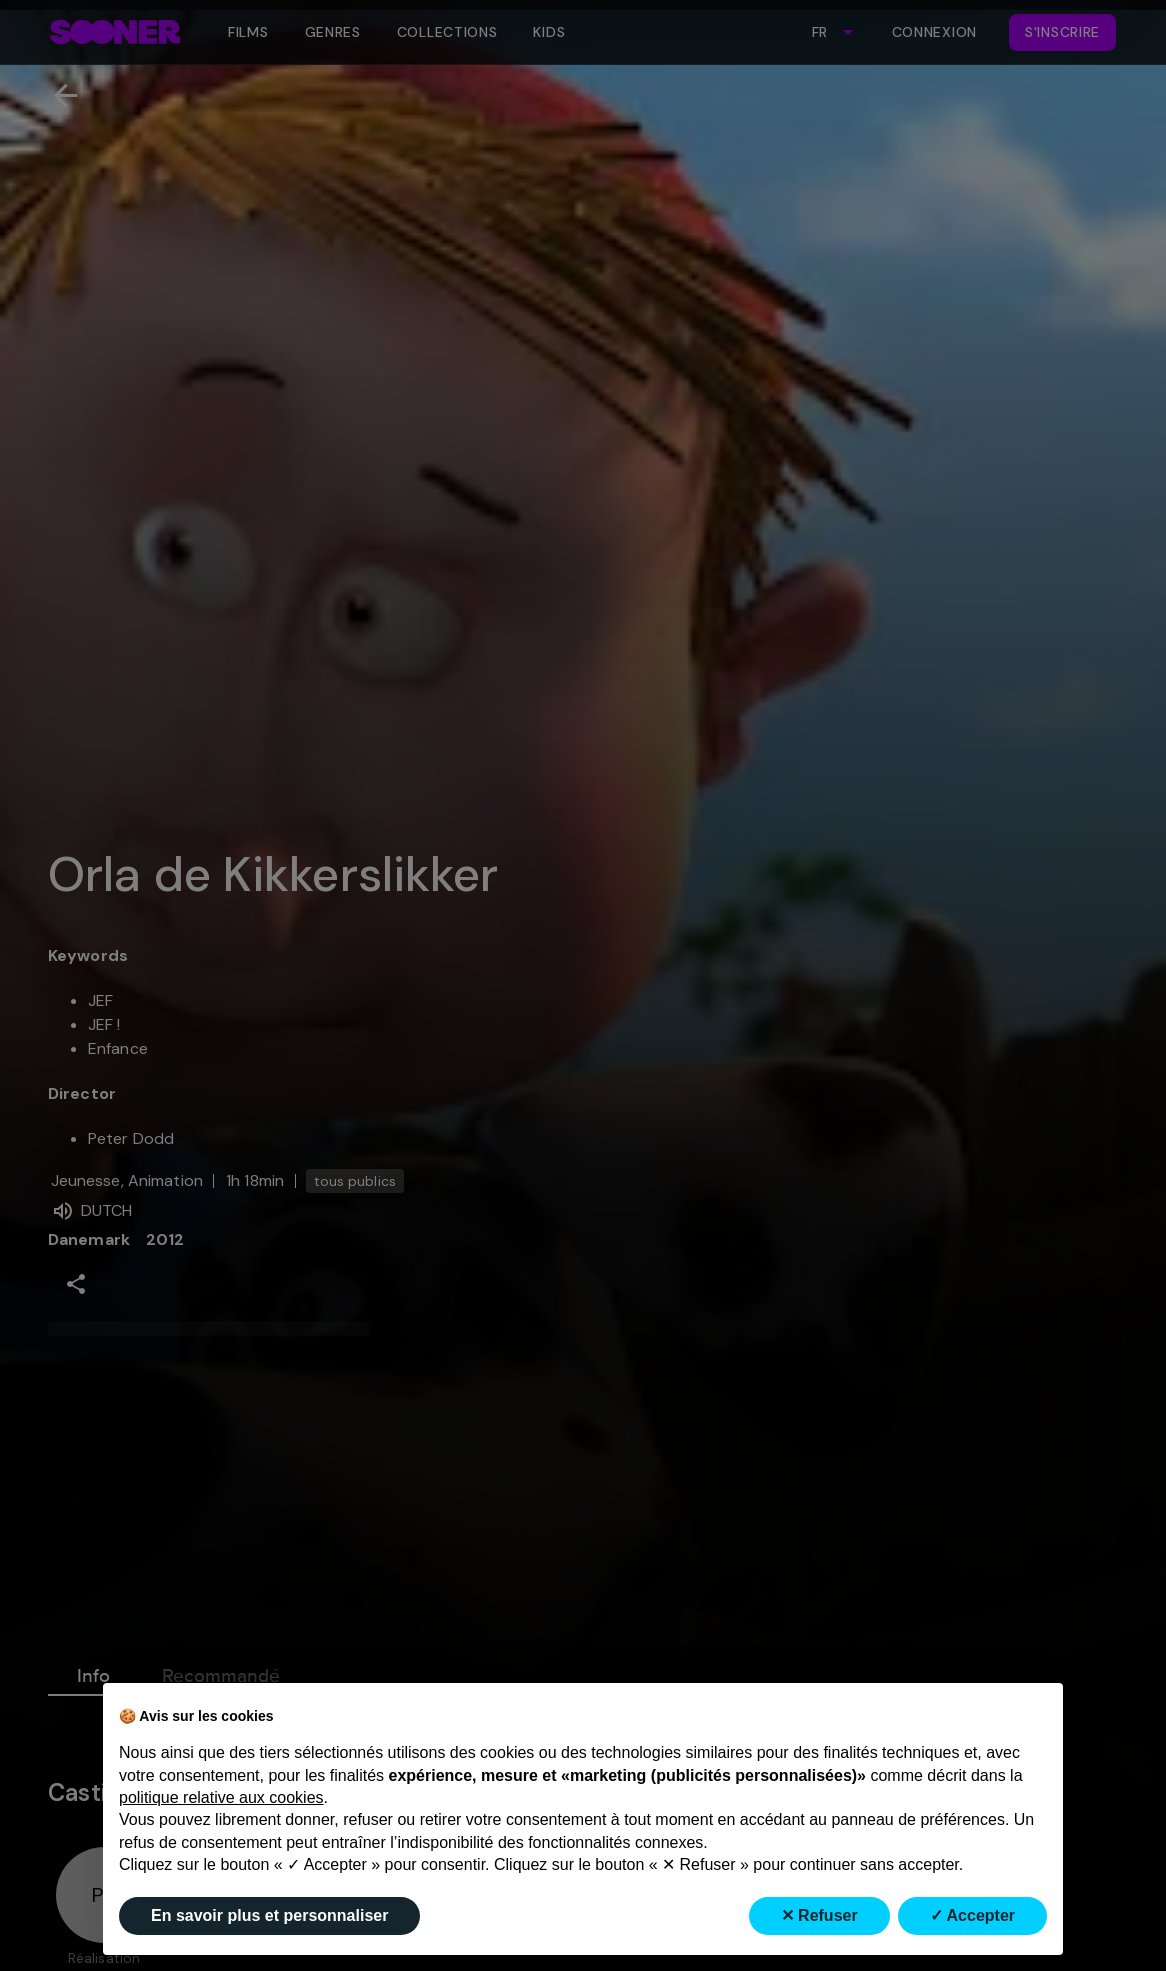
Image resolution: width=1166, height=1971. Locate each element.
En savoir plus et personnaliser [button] (269, 1915)
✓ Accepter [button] (972, 1915)
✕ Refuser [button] (819, 1915)
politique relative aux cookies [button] (221, 1797)
